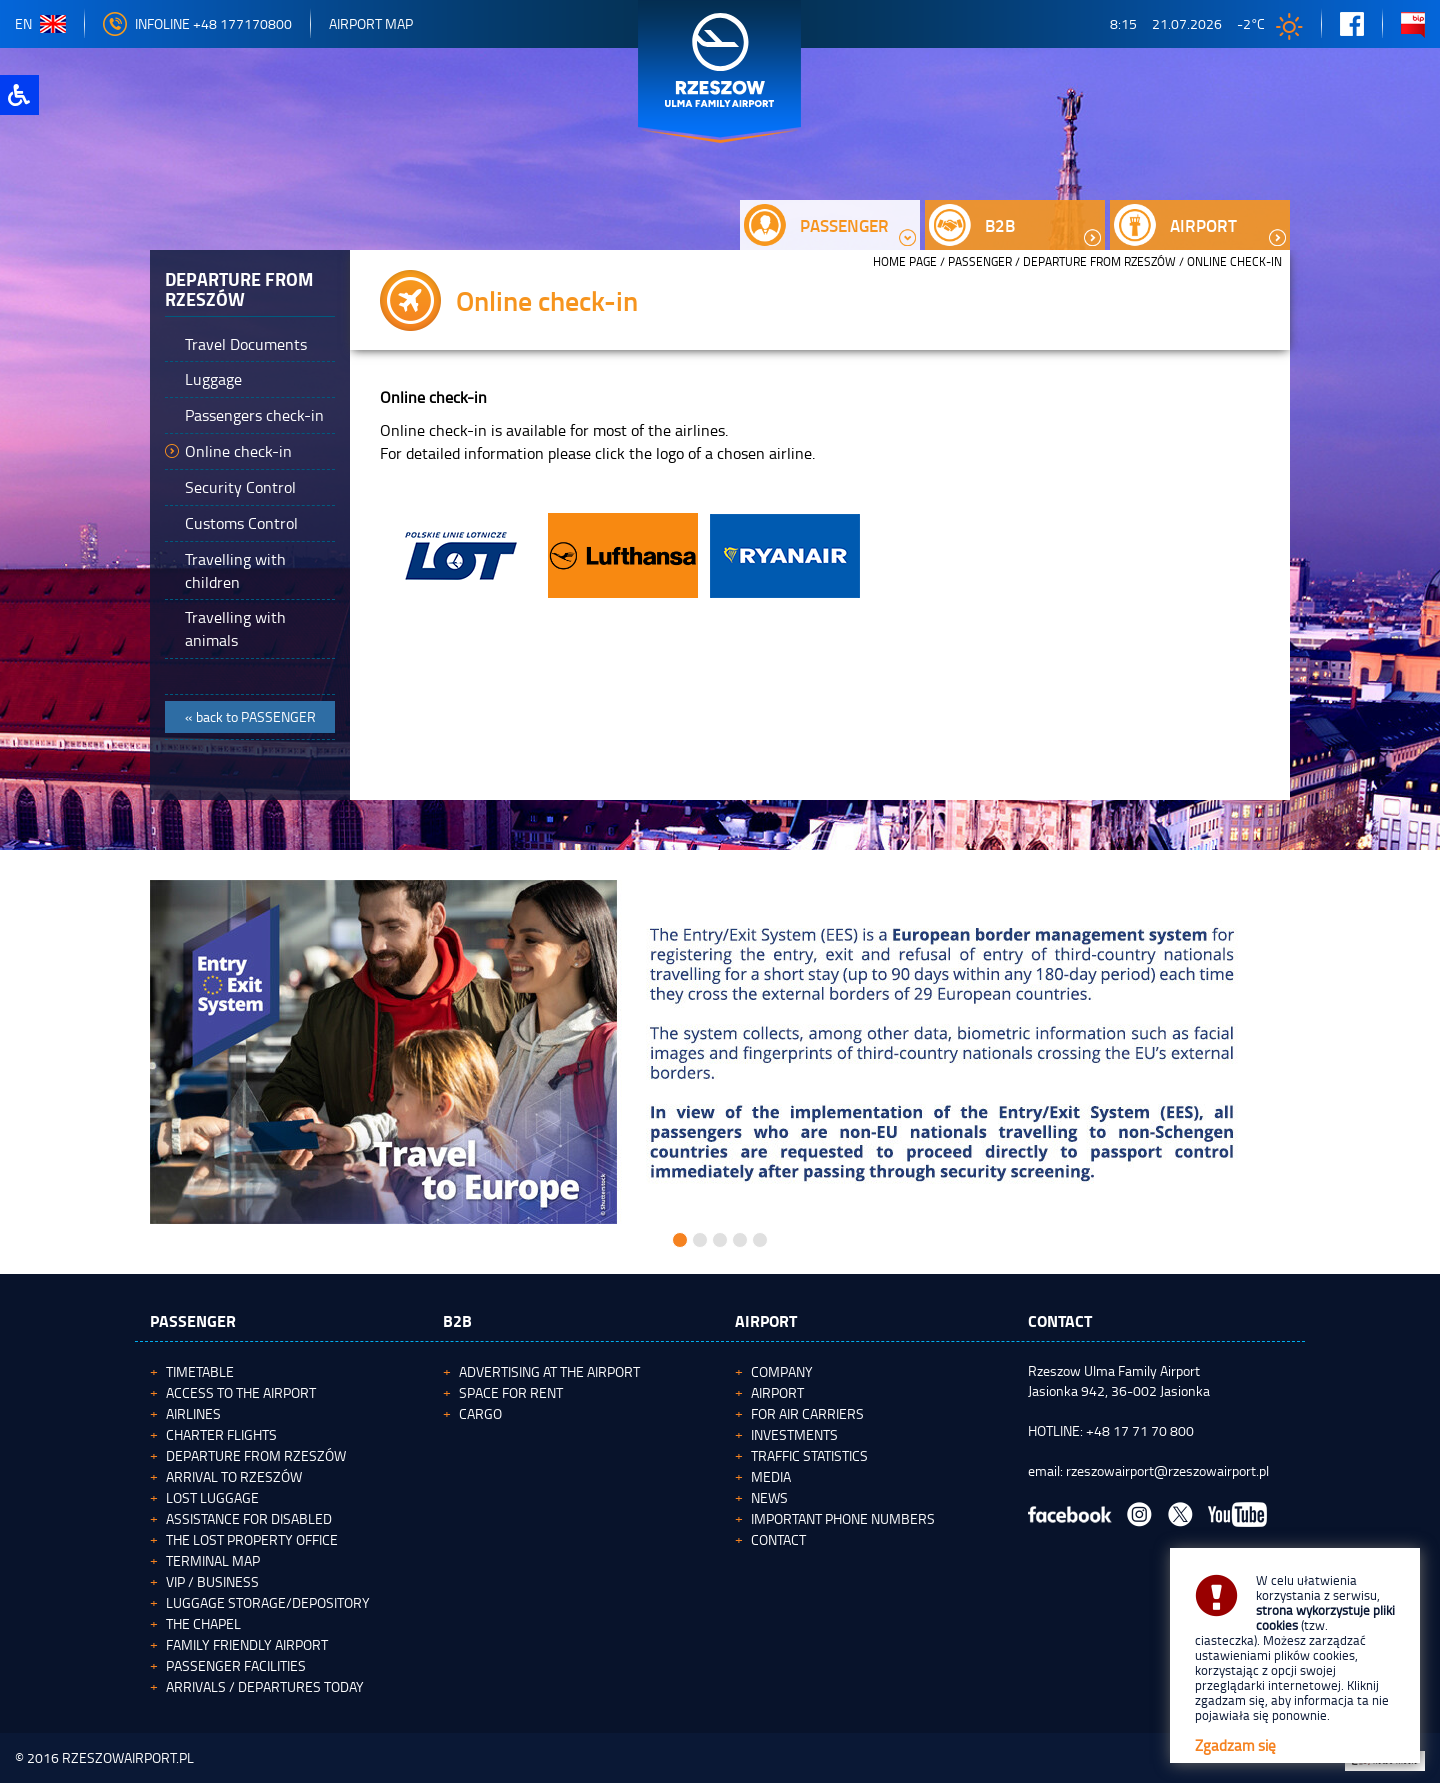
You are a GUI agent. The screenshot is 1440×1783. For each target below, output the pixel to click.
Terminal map (213, 1560)
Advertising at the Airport (549, 1371)
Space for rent (511, 1392)
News (769, 1497)
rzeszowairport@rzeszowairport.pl (1167, 1470)
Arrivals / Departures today (265, 1686)
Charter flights (221, 1434)
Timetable (200, 1371)
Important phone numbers (843, 1518)
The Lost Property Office (252, 1539)
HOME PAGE (905, 261)
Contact (778, 1539)
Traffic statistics (809, 1455)
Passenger (980, 261)
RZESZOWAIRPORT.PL (128, 1757)
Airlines (193, 1413)
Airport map (371, 23)
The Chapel (203, 1623)
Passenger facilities (236, 1665)
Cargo (480, 1413)
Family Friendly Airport (247, 1644)
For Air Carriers (807, 1413)
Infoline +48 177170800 (197, 23)
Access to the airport (241, 1392)
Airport (777, 1392)
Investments (794, 1434)
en (40, 23)
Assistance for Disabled (249, 1518)
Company (782, 1371)
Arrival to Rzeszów (234, 1476)
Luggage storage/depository (268, 1602)
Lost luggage (212, 1497)
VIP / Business (212, 1581)
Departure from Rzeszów (1099, 261)
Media (771, 1476)
